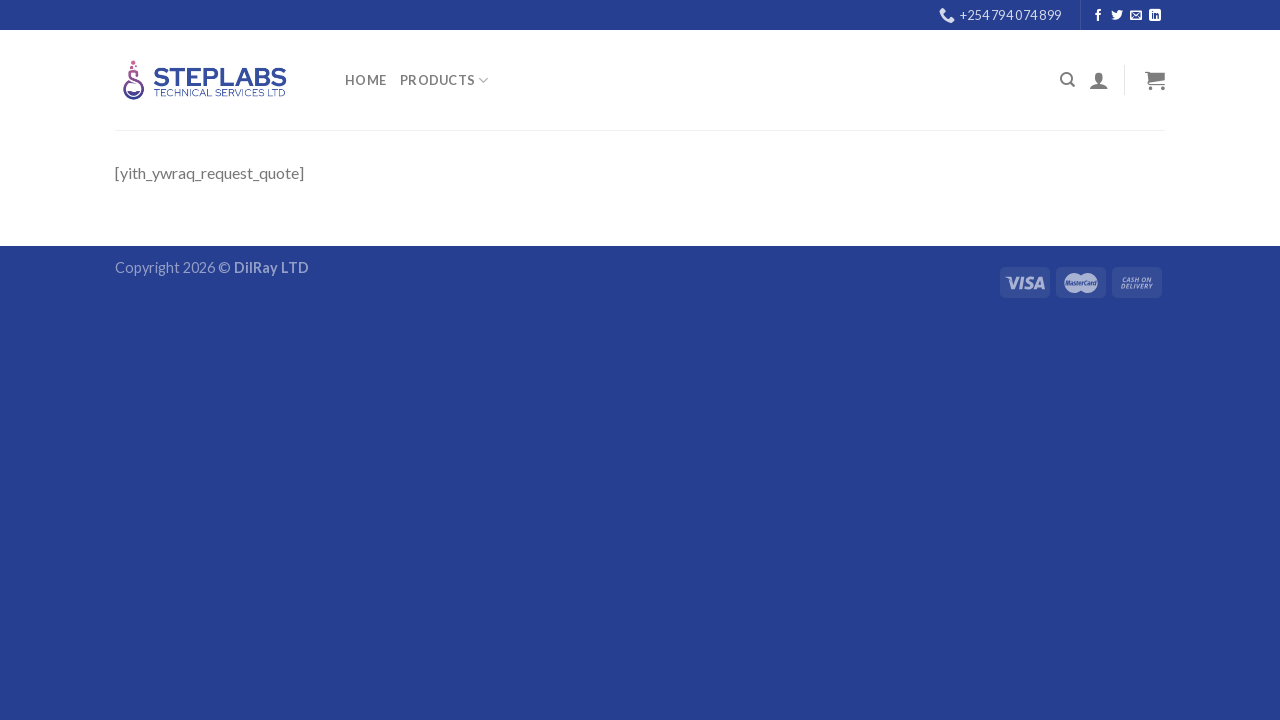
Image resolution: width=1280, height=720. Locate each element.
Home (365, 80)
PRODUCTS (444, 80)
